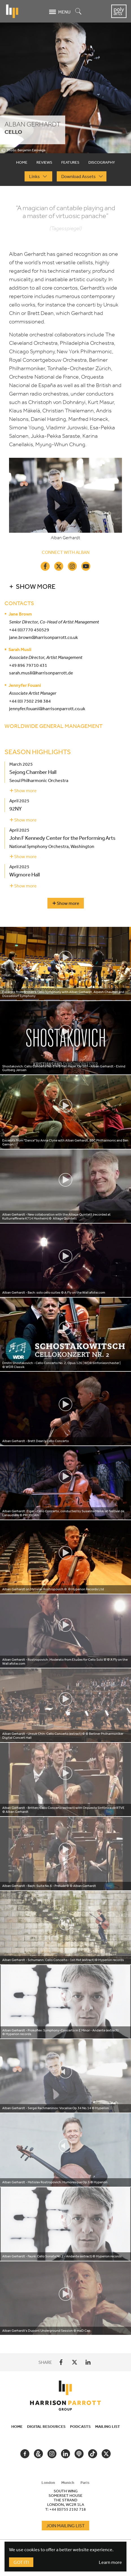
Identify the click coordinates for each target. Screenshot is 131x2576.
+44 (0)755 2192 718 (67, 2509)
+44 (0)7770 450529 (29, 629)
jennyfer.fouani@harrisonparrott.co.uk (47, 708)
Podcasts (80, 2426)
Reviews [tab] (44, 162)
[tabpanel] (65, 1269)
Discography (101, 162)
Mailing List (107, 2426)
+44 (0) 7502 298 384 (30, 701)
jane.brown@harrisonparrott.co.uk (43, 637)
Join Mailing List (65, 2525)
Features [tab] (70, 162)
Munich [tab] (67, 2482)
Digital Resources (46, 2426)
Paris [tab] (84, 2482)
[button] (65, 586)
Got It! (21, 2562)
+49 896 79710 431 (28, 665)
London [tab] (48, 2482)
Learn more (110, 2562)
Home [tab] (21, 162)
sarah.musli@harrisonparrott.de (41, 672)
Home (17, 2426)
